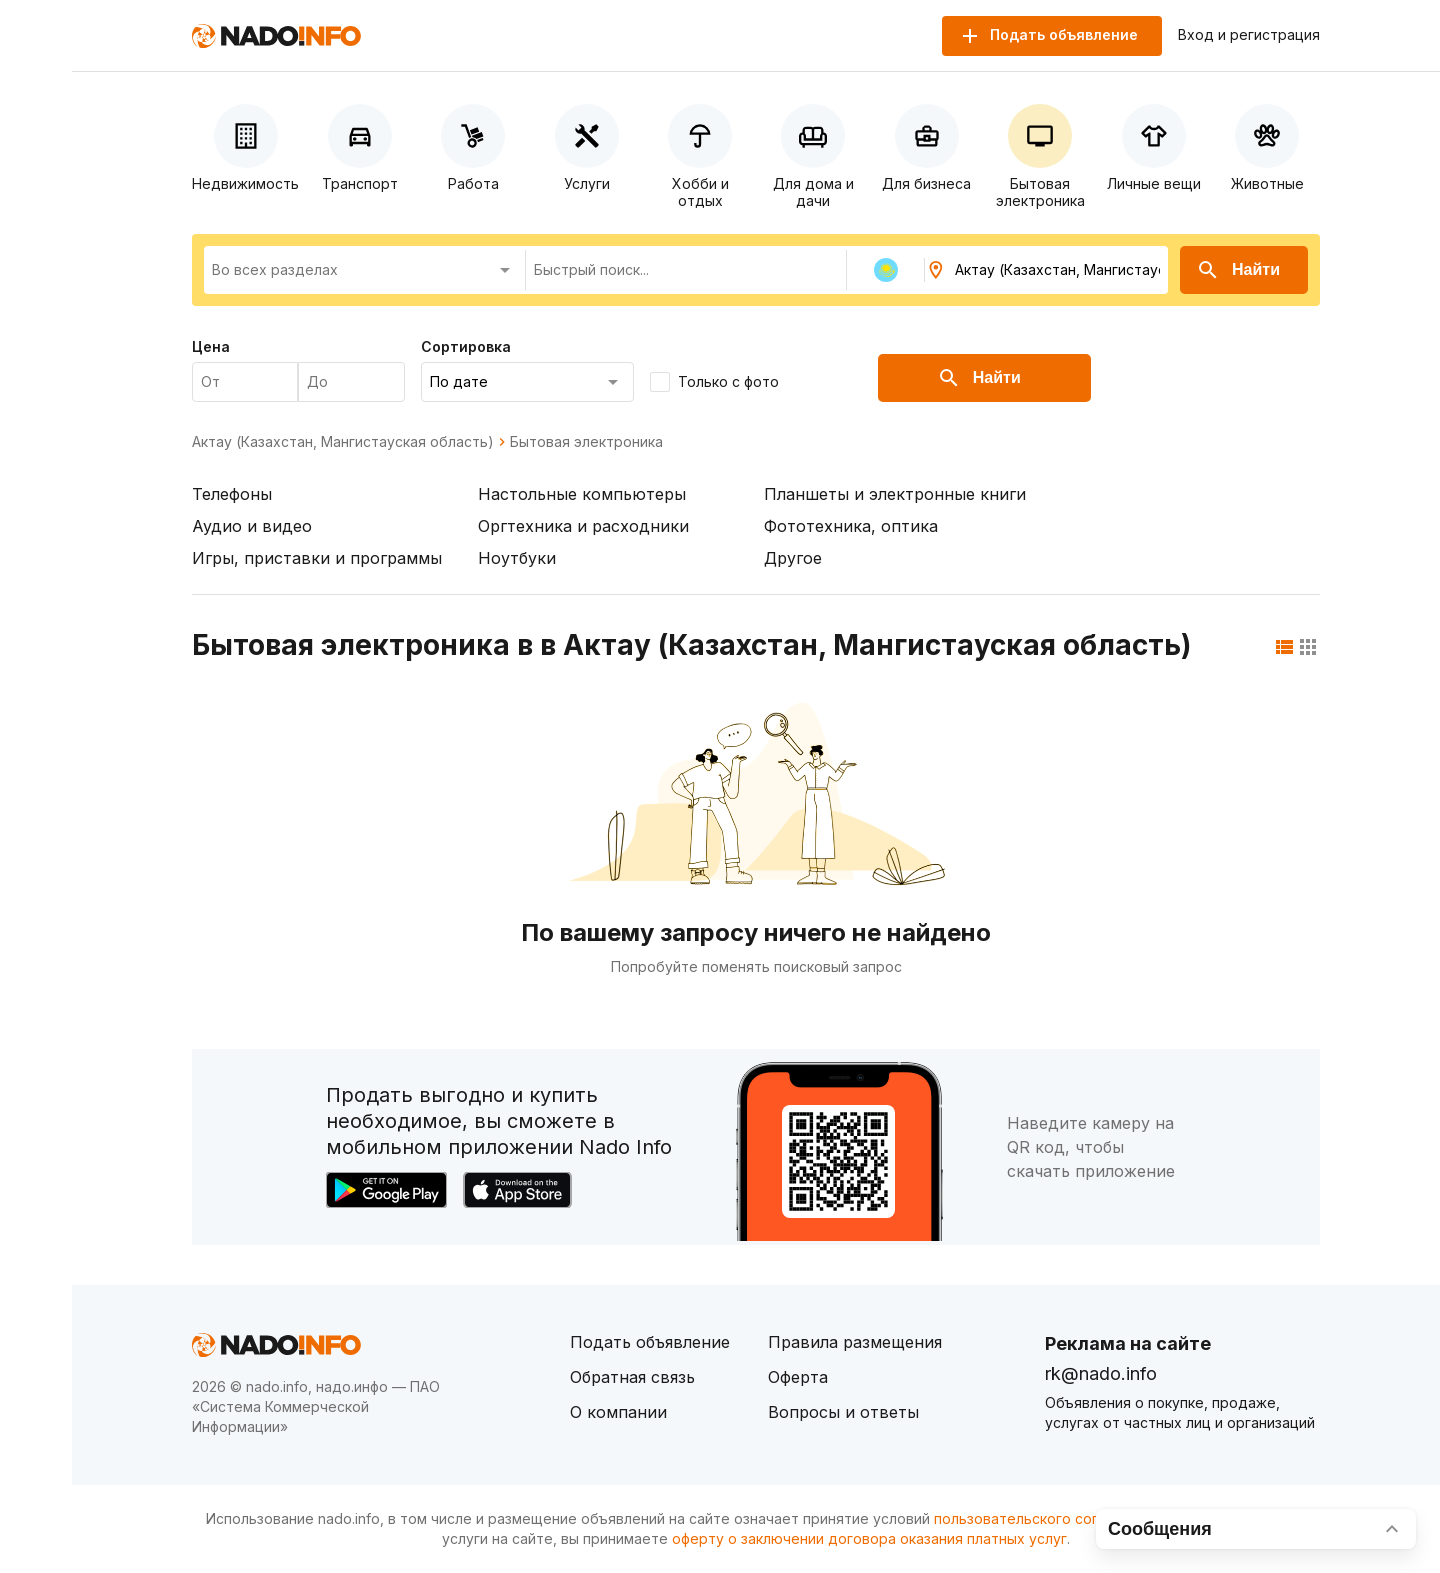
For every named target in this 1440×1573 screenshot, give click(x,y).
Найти (1238, 270)
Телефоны (232, 494)
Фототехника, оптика (851, 526)
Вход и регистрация (1249, 35)
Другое (793, 558)
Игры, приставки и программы (317, 558)
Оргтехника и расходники (583, 526)
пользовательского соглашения (1046, 1518)
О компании (618, 1412)
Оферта (798, 1377)
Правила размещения (855, 1342)
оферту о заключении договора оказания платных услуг (869, 1538)
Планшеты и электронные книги (895, 494)
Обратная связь (632, 1377)
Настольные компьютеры (582, 494)
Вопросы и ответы (843, 1412)
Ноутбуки (517, 558)
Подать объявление (650, 1342)
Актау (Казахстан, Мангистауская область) (343, 442)
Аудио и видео (252, 526)
